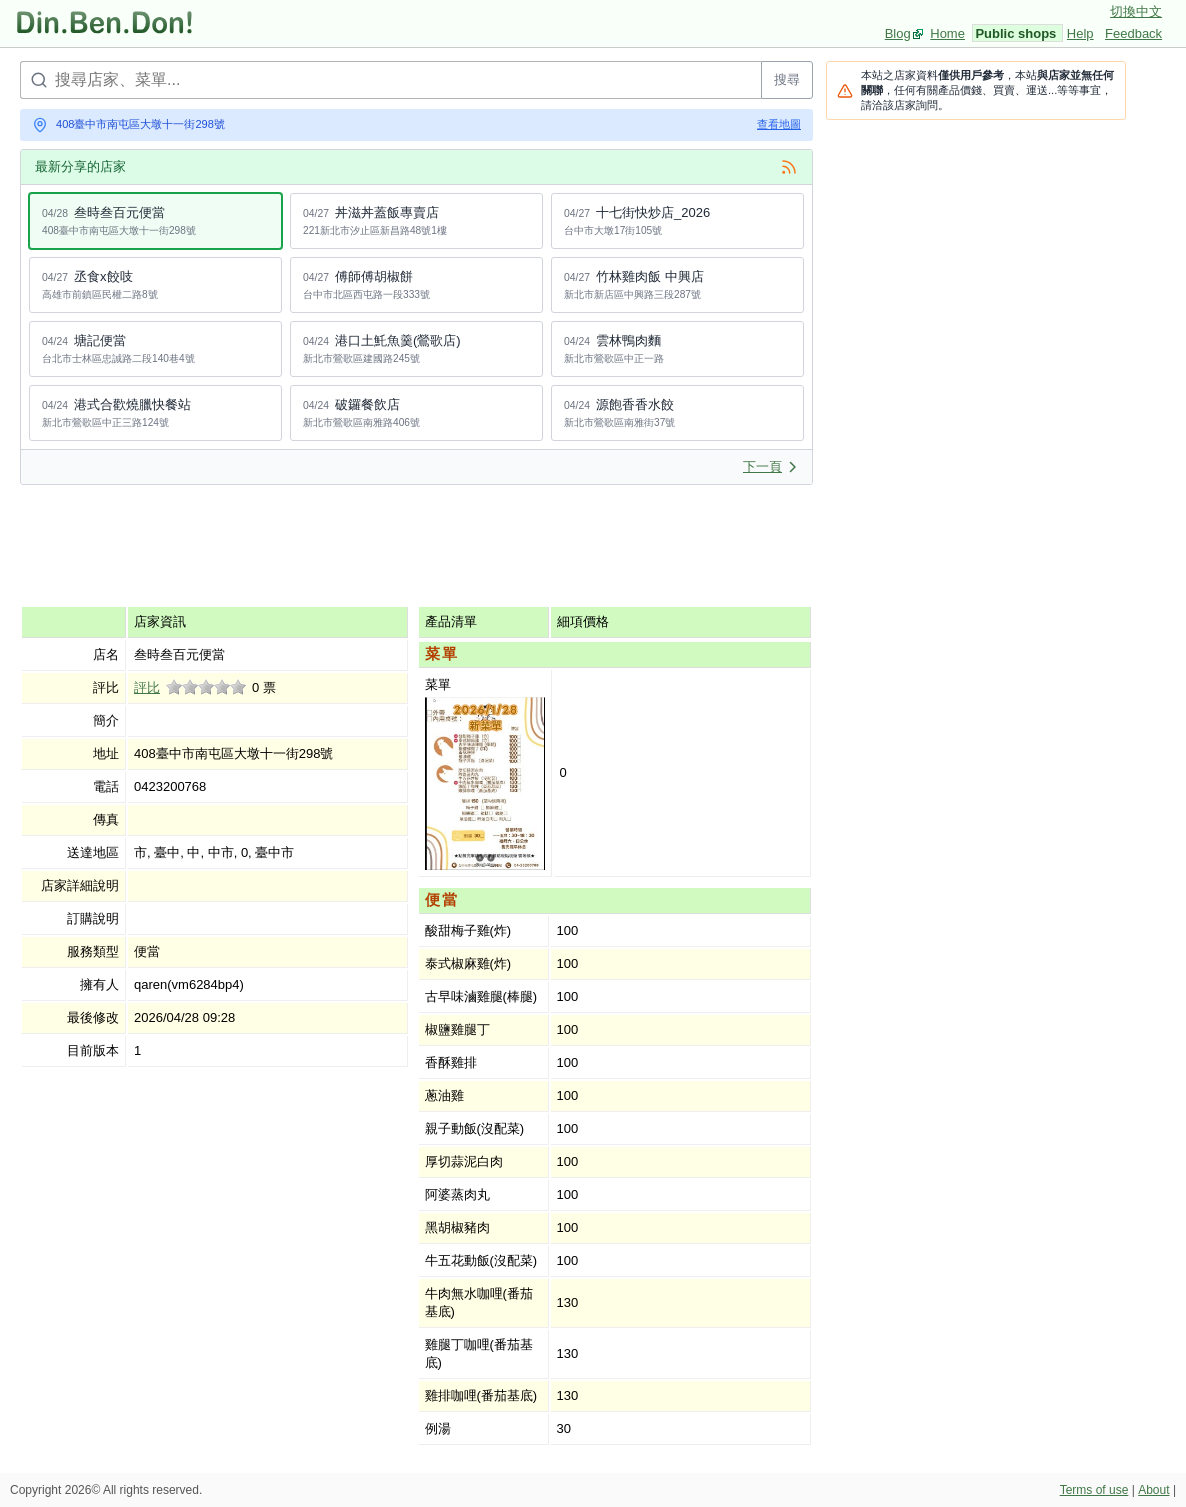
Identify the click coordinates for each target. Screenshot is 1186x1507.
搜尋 (787, 79)
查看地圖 (779, 124)
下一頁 (770, 466)
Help (1080, 33)
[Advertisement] (384, 545)
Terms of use (1094, 1490)
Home (947, 33)
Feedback (1133, 33)
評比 (147, 687)
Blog (898, 33)
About (1153, 1490)
